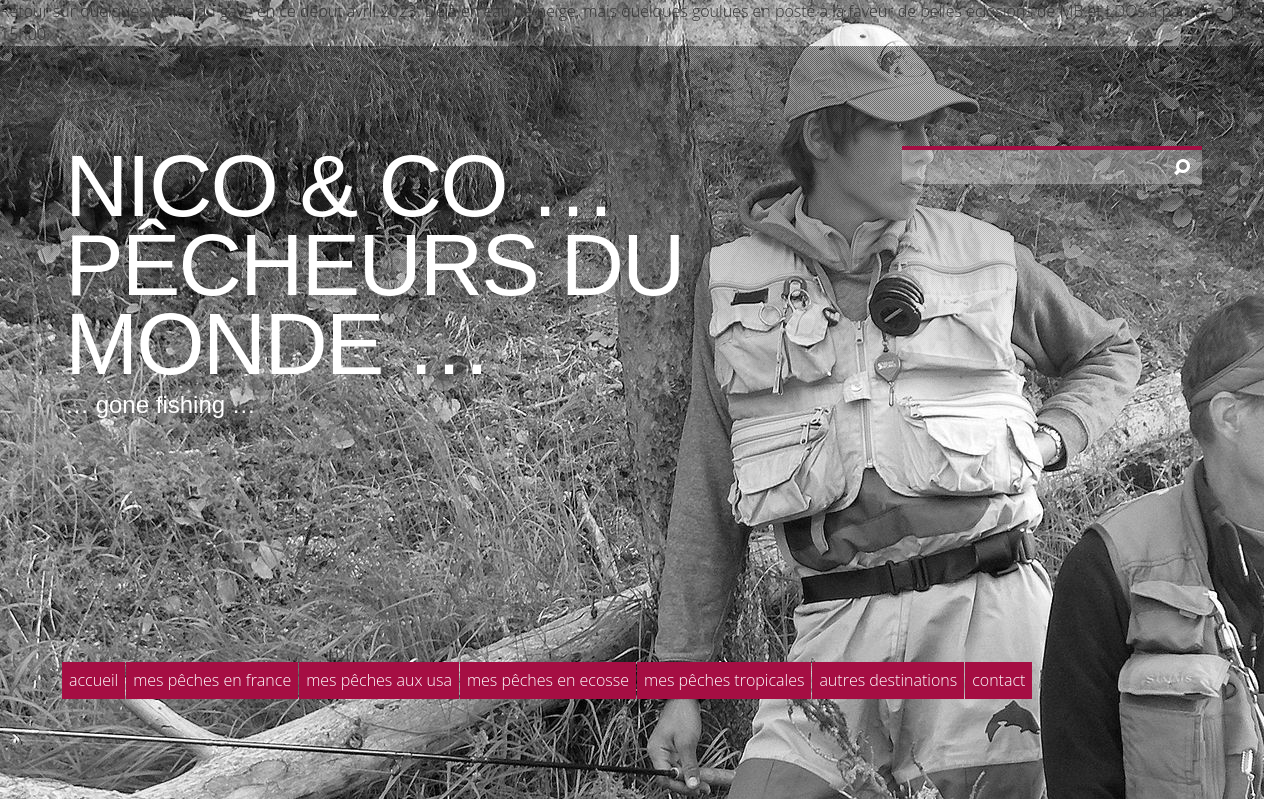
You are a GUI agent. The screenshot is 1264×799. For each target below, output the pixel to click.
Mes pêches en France (212, 680)
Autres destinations (888, 680)
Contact (998, 680)
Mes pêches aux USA (379, 680)
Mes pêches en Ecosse (548, 680)
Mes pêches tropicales (724, 680)
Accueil (93, 680)
